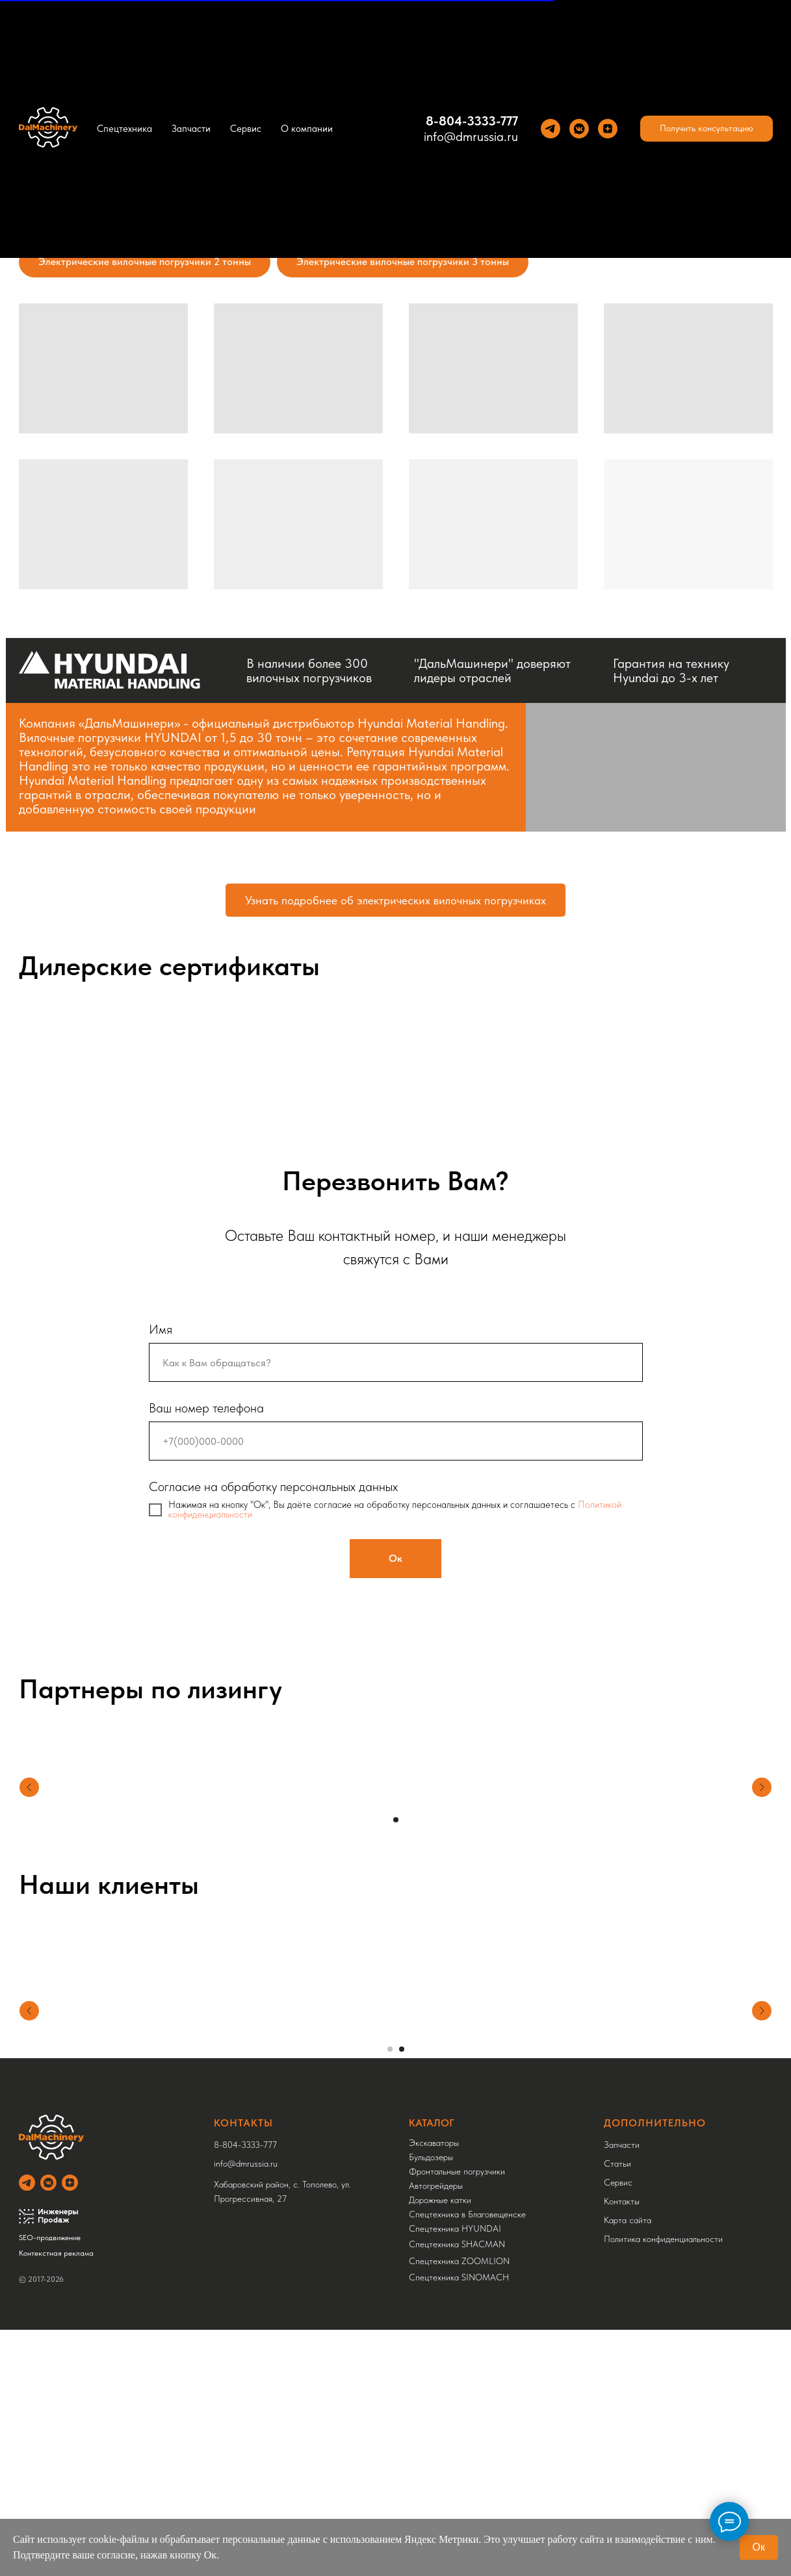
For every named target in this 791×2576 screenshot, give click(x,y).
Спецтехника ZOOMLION (459, 2249)
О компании (307, 128)
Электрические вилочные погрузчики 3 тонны (402, 261)
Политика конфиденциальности (663, 2227)
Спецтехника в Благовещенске (467, 2202)
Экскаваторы (434, 2131)
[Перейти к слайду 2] (401, 2037)
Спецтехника (124, 128)
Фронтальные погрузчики (457, 2159)
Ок (759, 2547)
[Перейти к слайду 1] (395, 1819)
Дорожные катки (440, 2188)
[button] (706, 129)
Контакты (622, 2189)
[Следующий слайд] (762, 2009)
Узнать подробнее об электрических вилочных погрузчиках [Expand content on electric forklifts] (395, 900)
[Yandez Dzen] (607, 128)
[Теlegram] (550, 128)
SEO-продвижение (50, 2225)
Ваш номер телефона (206, 1408)
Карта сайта (627, 2208)
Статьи (617, 2152)
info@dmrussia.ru (471, 136)
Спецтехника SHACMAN (457, 2232)
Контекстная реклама (56, 2241)
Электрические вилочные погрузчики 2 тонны (144, 261)
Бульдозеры (431, 2145)
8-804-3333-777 (472, 121)
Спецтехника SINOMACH (459, 2265)
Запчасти (191, 128)
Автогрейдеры (436, 2174)
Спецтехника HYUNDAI (455, 2217)
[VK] (579, 128)
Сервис (245, 128)
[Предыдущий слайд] (29, 2009)
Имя (160, 1329)
